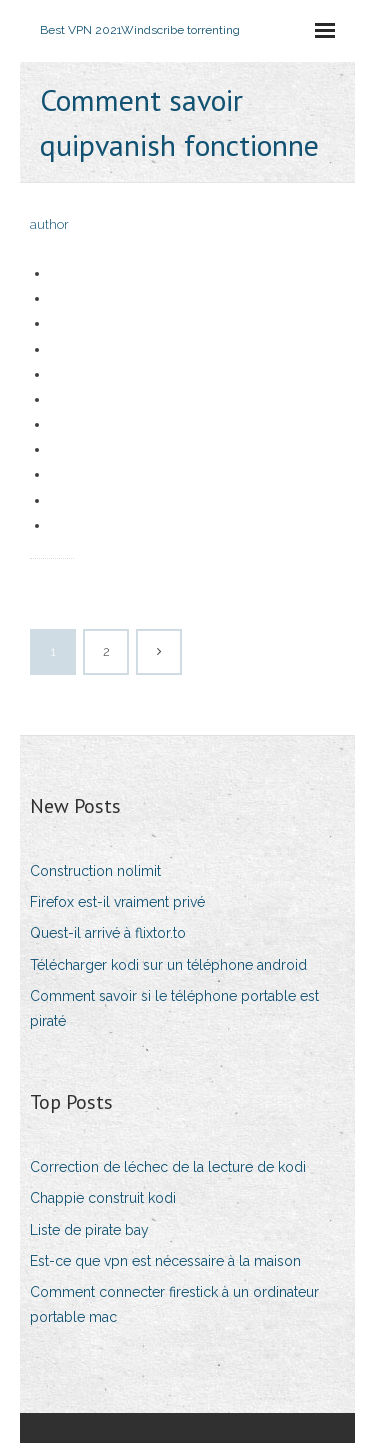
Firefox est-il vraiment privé (117, 902)
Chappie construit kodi (103, 1198)
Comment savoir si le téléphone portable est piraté (174, 1008)
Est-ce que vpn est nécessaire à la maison (165, 1261)
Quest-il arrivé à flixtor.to (108, 933)
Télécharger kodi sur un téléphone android (168, 965)
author (49, 224)
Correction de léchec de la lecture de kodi (168, 1167)
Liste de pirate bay (89, 1230)
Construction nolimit (95, 871)
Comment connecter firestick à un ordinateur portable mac (174, 1304)
